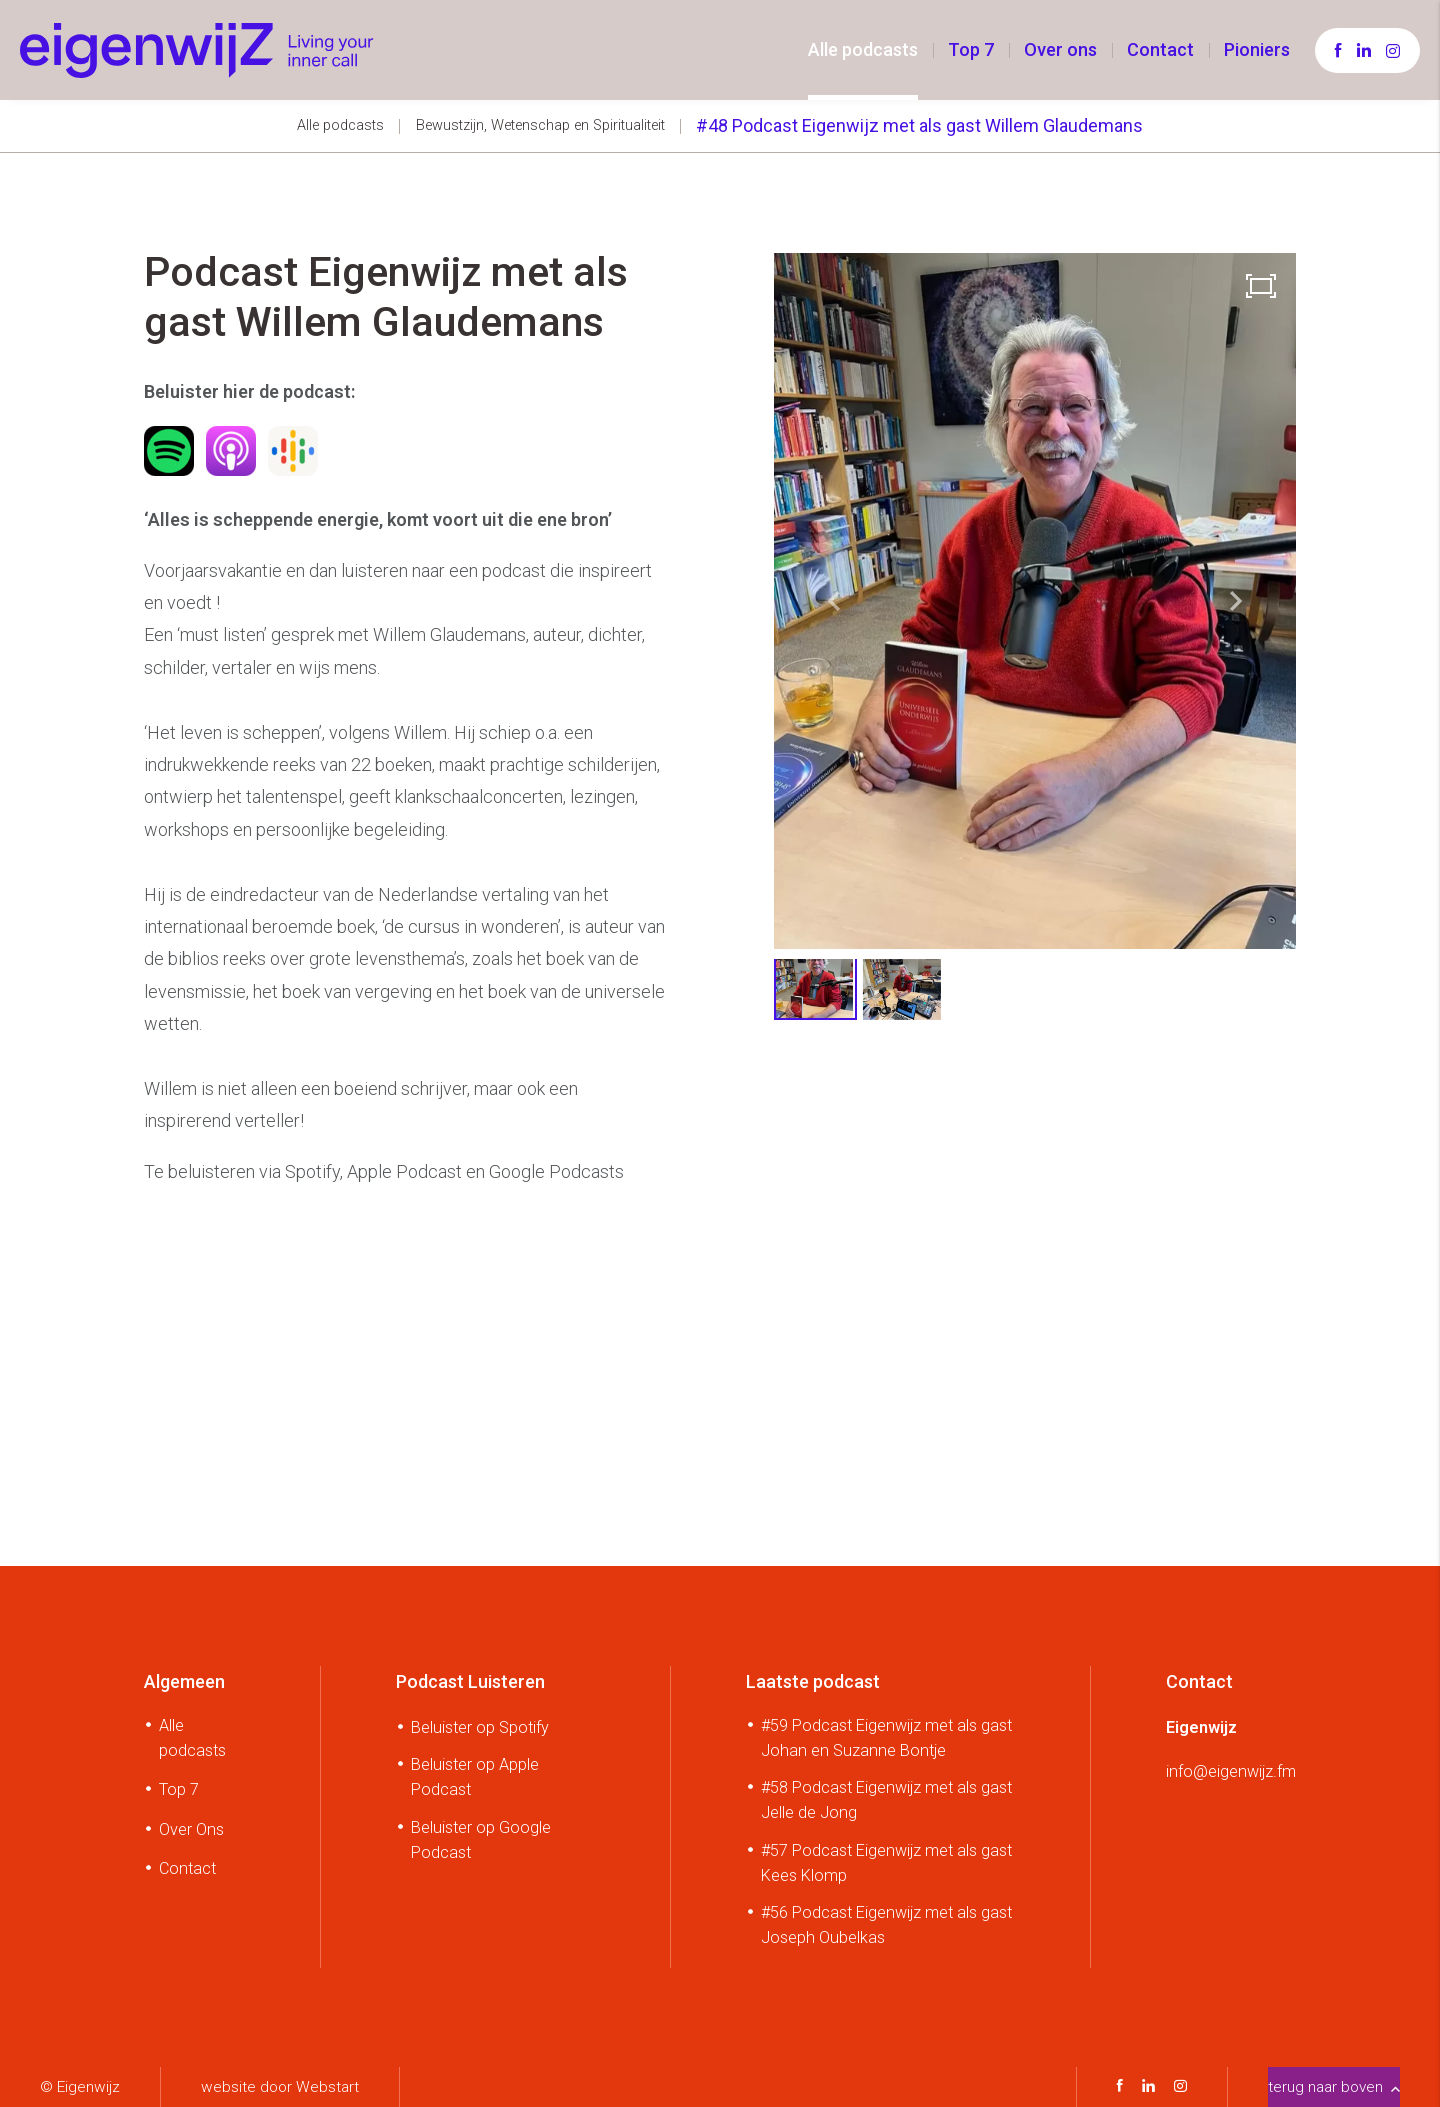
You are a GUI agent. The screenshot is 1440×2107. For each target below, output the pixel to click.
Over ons (1060, 49)
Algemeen (184, 1681)
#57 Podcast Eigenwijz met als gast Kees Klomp (886, 1863)
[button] (1236, 601)
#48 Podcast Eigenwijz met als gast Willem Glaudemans (919, 125)
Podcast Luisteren (470, 1681)
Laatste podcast (813, 1681)
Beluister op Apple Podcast (475, 1777)
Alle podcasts (863, 49)
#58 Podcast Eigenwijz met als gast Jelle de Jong (886, 1800)
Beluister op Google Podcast (481, 1840)
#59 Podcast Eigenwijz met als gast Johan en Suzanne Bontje (886, 1738)
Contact (1160, 49)
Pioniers (1257, 49)
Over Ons (191, 1829)
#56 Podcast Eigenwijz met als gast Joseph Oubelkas (886, 1925)
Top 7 (971, 49)
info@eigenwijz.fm (1231, 1771)
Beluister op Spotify (480, 1727)
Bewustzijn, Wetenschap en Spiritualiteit (540, 125)
